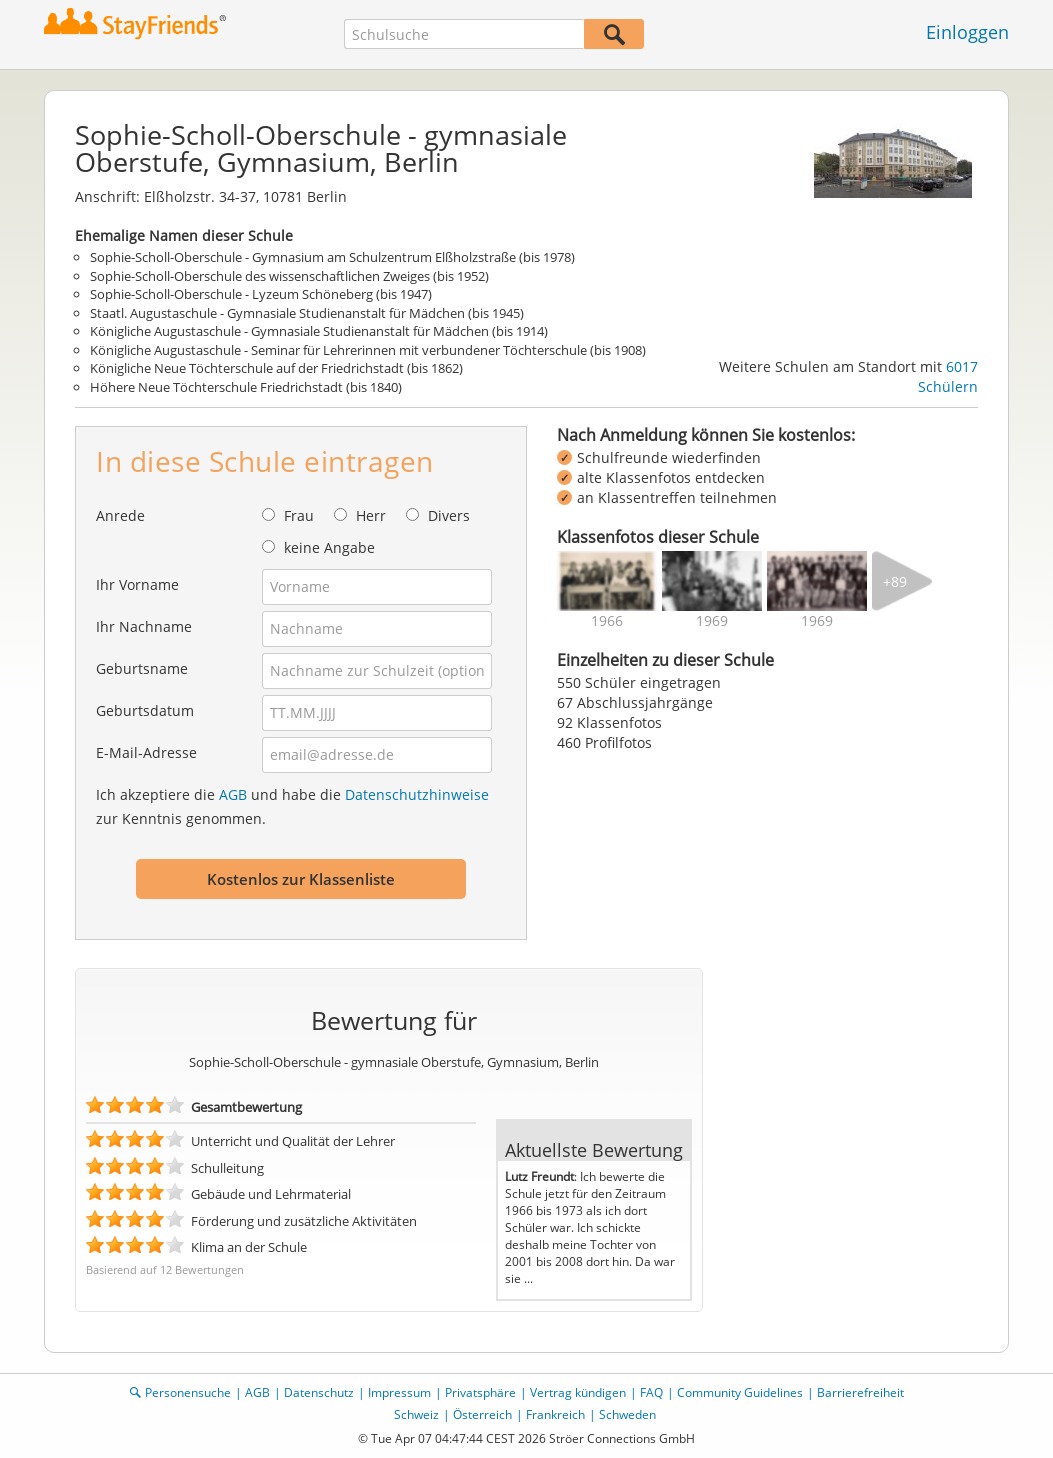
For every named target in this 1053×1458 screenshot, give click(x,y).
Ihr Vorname (137, 584)
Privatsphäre (480, 1392)
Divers (449, 515)
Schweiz (416, 1414)
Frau (299, 515)
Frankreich (555, 1414)
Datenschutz (319, 1392)
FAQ (651, 1392)
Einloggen (967, 32)
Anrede (120, 515)
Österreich (482, 1414)
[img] (607, 581)
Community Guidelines (740, 1392)
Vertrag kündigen (578, 1392)
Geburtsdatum (145, 710)
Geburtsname (142, 668)
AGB (233, 794)
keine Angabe (329, 547)
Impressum (399, 1392)
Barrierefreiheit (860, 1392)
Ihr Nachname (144, 626)
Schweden (627, 1414)
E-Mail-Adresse (146, 752)
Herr (371, 515)
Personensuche (188, 1392)
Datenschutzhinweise (417, 794)
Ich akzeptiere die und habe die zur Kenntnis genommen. (292, 806)
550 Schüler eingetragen (639, 682)
